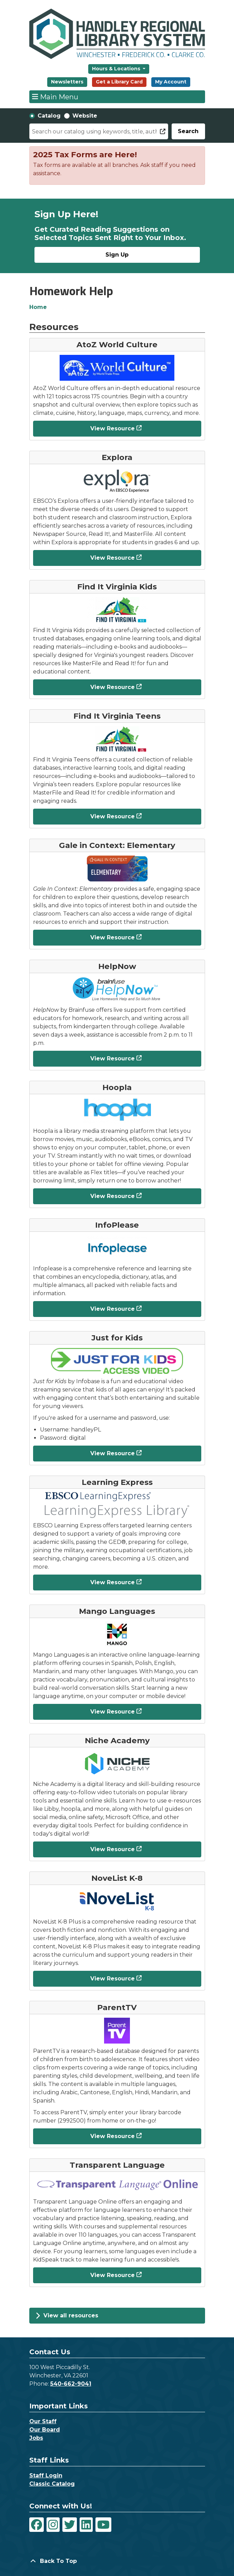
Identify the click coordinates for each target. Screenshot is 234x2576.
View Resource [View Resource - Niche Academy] (112, 1849)
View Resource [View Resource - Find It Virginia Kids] (112, 687)
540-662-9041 (70, 2383)
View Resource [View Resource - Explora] (112, 558)
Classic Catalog (52, 2483)
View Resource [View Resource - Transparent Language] (112, 2275)
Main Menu (55, 96)
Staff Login (45, 2475)
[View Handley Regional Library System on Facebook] (36, 2524)
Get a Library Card (119, 82)
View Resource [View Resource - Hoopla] (112, 1196)
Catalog (49, 115)
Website (84, 115)
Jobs (36, 2438)
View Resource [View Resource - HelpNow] (112, 1058)
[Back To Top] (117, 2561)
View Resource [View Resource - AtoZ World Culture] (112, 428)
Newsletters (67, 82)
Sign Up (117, 254)
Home (38, 307)
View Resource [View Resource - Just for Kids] (112, 1453)
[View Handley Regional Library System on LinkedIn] (86, 2524)
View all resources (66, 2315)
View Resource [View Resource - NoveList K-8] (112, 1978)
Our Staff (43, 2421)
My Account (170, 82)
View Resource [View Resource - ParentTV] (112, 2136)
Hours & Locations (117, 69)
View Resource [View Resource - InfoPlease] (112, 1309)
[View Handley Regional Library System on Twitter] (69, 2524)
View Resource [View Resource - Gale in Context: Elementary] (112, 937)
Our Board (44, 2429)
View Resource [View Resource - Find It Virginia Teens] (112, 816)
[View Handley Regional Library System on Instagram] (53, 2524)
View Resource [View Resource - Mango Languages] (112, 1711)
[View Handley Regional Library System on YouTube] (103, 2524)
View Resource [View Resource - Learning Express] (112, 1582)
